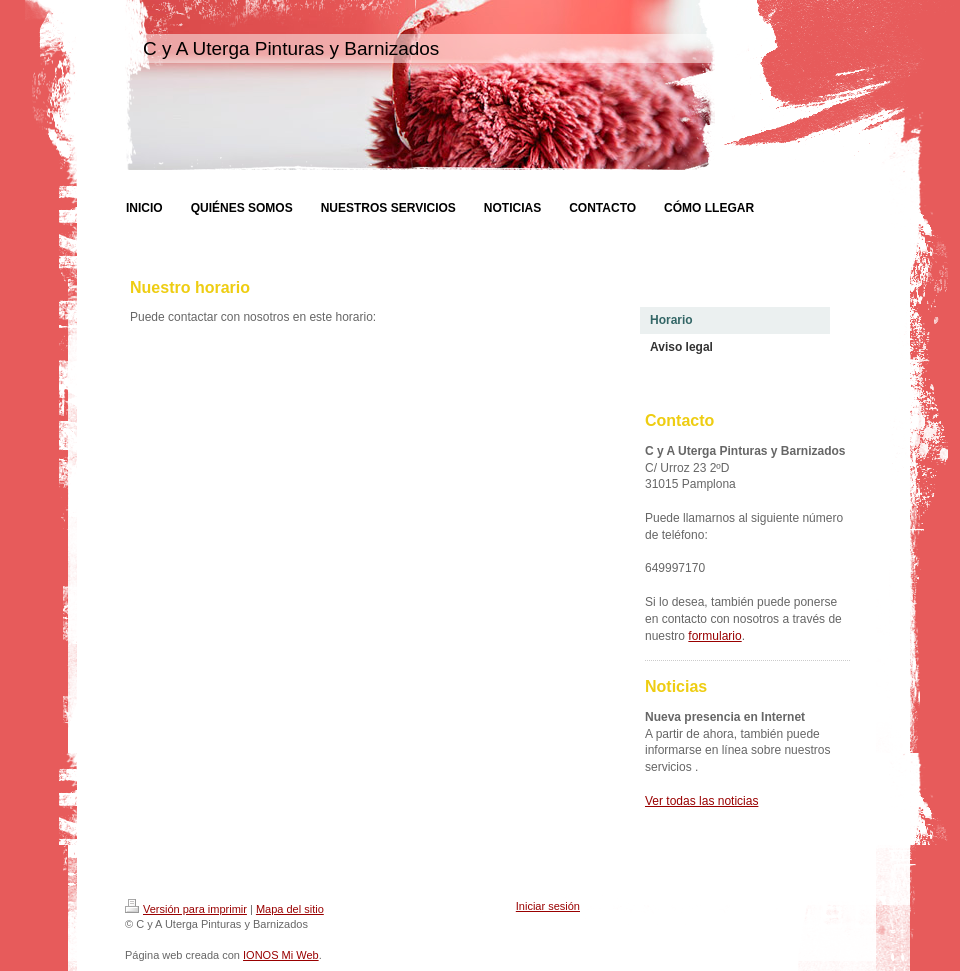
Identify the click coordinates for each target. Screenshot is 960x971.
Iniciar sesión (548, 906)
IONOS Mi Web (281, 955)
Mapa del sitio (290, 909)
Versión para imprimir (186, 909)
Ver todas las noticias (701, 801)
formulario (714, 636)
